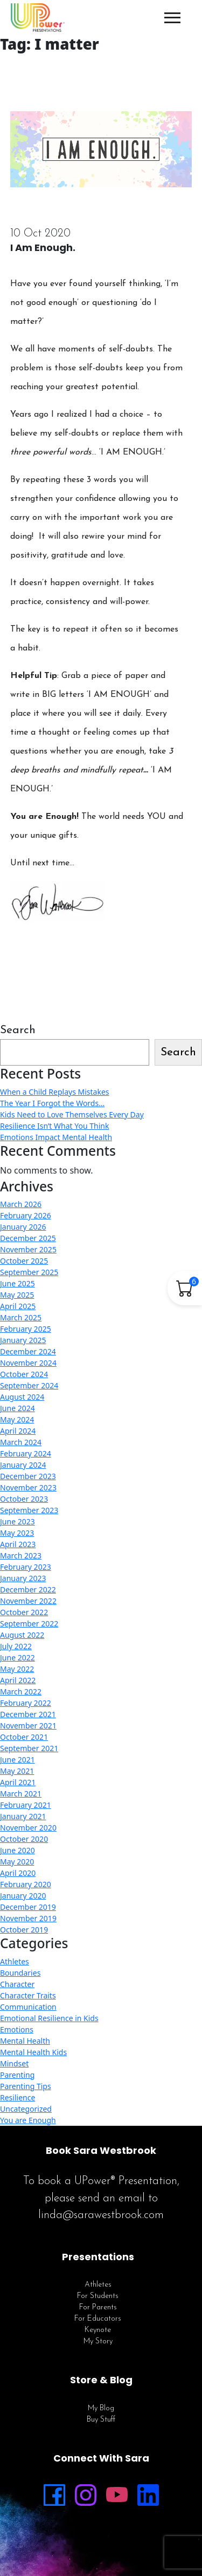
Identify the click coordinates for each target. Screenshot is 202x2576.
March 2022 (20, 1691)
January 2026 (23, 1227)
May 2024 (17, 1419)
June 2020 (17, 1850)
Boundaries (20, 1973)
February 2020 (25, 1884)
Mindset (14, 2063)
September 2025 (29, 1272)
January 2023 (23, 1578)
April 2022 (18, 1680)
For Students (98, 2296)
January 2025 (23, 1340)
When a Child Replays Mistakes (54, 1092)
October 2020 (24, 1839)
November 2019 (28, 1918)
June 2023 (17, 1521)
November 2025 (28, 1249)
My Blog (101, 2408)
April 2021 (18, 1782)
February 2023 (25, 1567)
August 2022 (22, 1635)
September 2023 (29, 1510)
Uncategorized (26, 2109)
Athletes (14, 1961)
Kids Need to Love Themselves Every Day (72, 1114)
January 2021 (23, 1816)
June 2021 (17, 1759)
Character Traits (28, 1995)
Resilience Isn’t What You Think (54, 1126)
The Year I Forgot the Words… (52, 1103)
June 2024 (17, 1408)
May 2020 (17, 1861)
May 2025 (17, 1295)
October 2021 (24, 1737)
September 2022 (29, 1623)
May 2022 (17, 1669)
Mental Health (25, 2041)
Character (17, 1984)
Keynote (98, 2330)
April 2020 (18, 1873)
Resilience (17, 2097)
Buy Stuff (101, 2420)
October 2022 (24, 1612)
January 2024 (23, 1465)
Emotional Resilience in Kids (49, 2018)
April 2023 (18, 1544)
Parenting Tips (25, 2086)
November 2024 (28, 1363)
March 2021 (20, 1793)
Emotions (16, 2029)
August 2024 (22, 1397)
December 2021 (28, 1714)
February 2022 (25, 1703)
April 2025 (18, 1306)
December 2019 (28, 1907)
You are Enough (28, 2120)
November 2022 (28, 1601)
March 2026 (20, 1204)
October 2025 (24, 1261)
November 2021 (28, 1725)
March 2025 (20, 1317)
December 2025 (28, 1238)
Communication (28, 2007)
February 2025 (25, 1329)
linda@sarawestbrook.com (101, 2215)
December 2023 (28, 1476)
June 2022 (17, 1657)
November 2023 (28, 1487)
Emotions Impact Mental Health (56, 1137)
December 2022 (28, 1589)
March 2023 (20, 1555)
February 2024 (25, 1453)
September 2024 (29, 1385)
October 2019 (24, 1929)
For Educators (97, 2319)
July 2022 (16, 1646)
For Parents (98, 2307)
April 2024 (18, 1431)
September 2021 (29, 1748)
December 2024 (28, 1351)
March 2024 (20, 1442)
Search (18, 1030)
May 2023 (17, 1533)
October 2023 (24, 1499)
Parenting (17, 2075)
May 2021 (17, 1771)
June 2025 (17, 1283)
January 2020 (23, 1895)
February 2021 (25, 1805)
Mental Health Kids (33, 2052)
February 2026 (25, 1215)
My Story (98, 2341)
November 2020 (28, 1827)
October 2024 (24, 1374)
